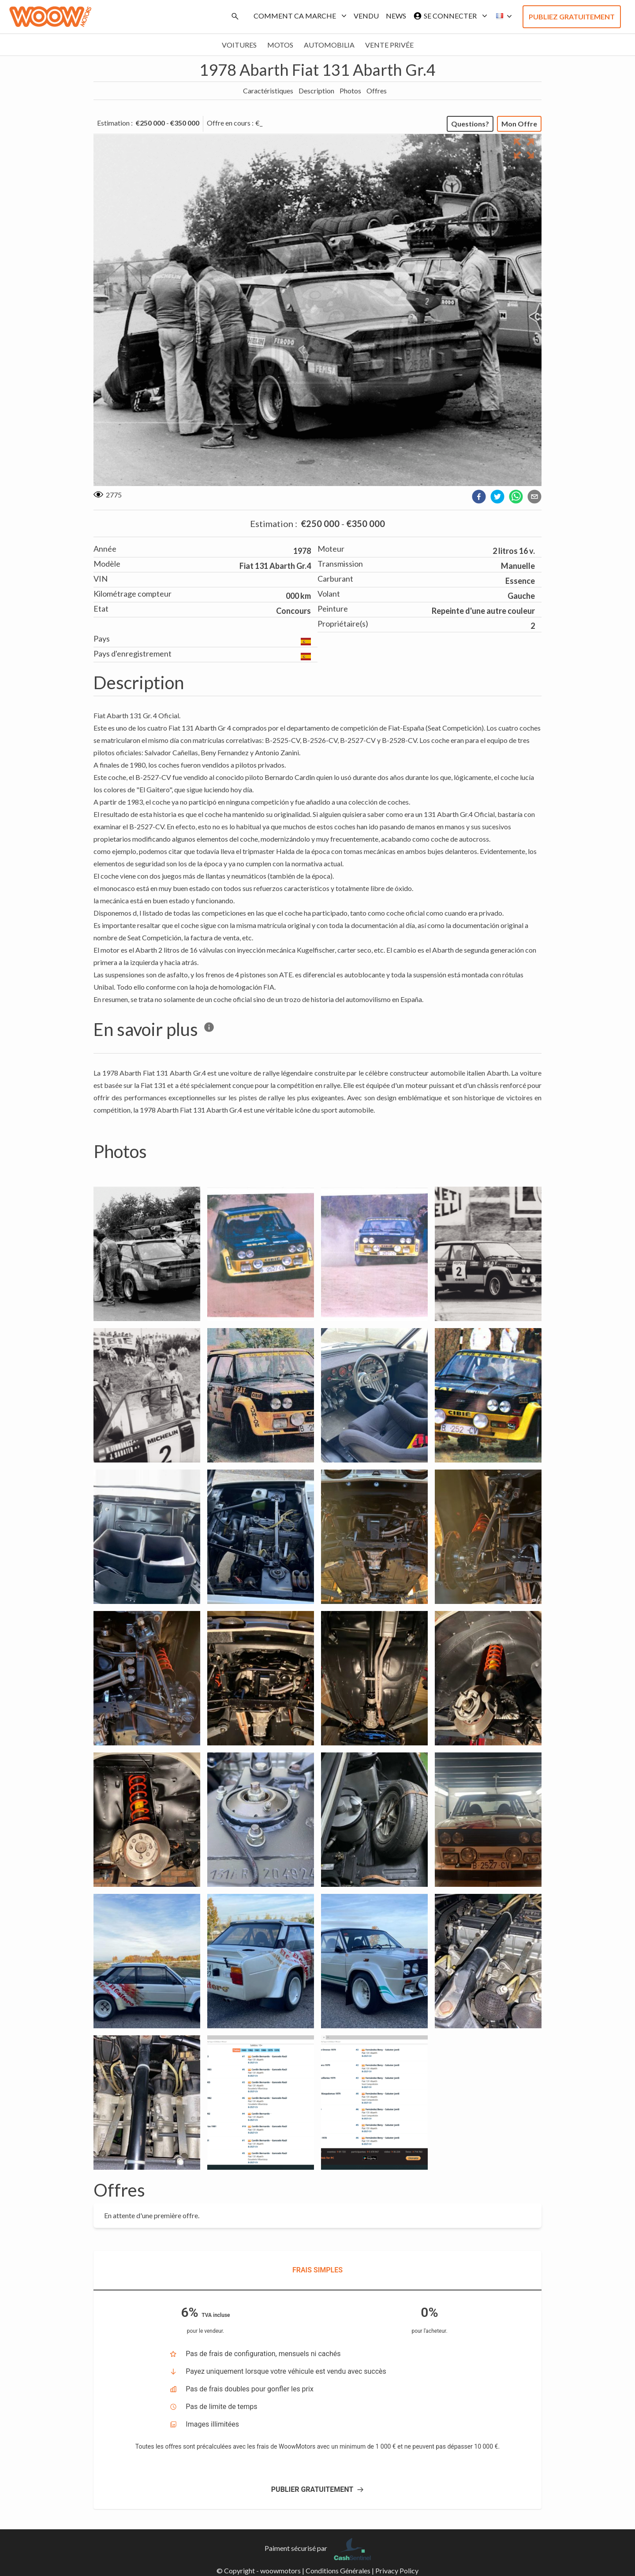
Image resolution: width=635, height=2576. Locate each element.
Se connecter (448, 15)
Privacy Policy (396, 2570)
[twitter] (497, 497)
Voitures (239, 45)
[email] (534, 497)
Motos (280, 45)
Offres (376, 90)
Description (316, 90)
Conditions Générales (338, 2570)
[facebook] (479, 497)
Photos (350, 90)
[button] (501, 16)
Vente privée (389, 45)
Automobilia (329, 45)
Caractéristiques (268, 90)
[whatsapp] (516, 497)
